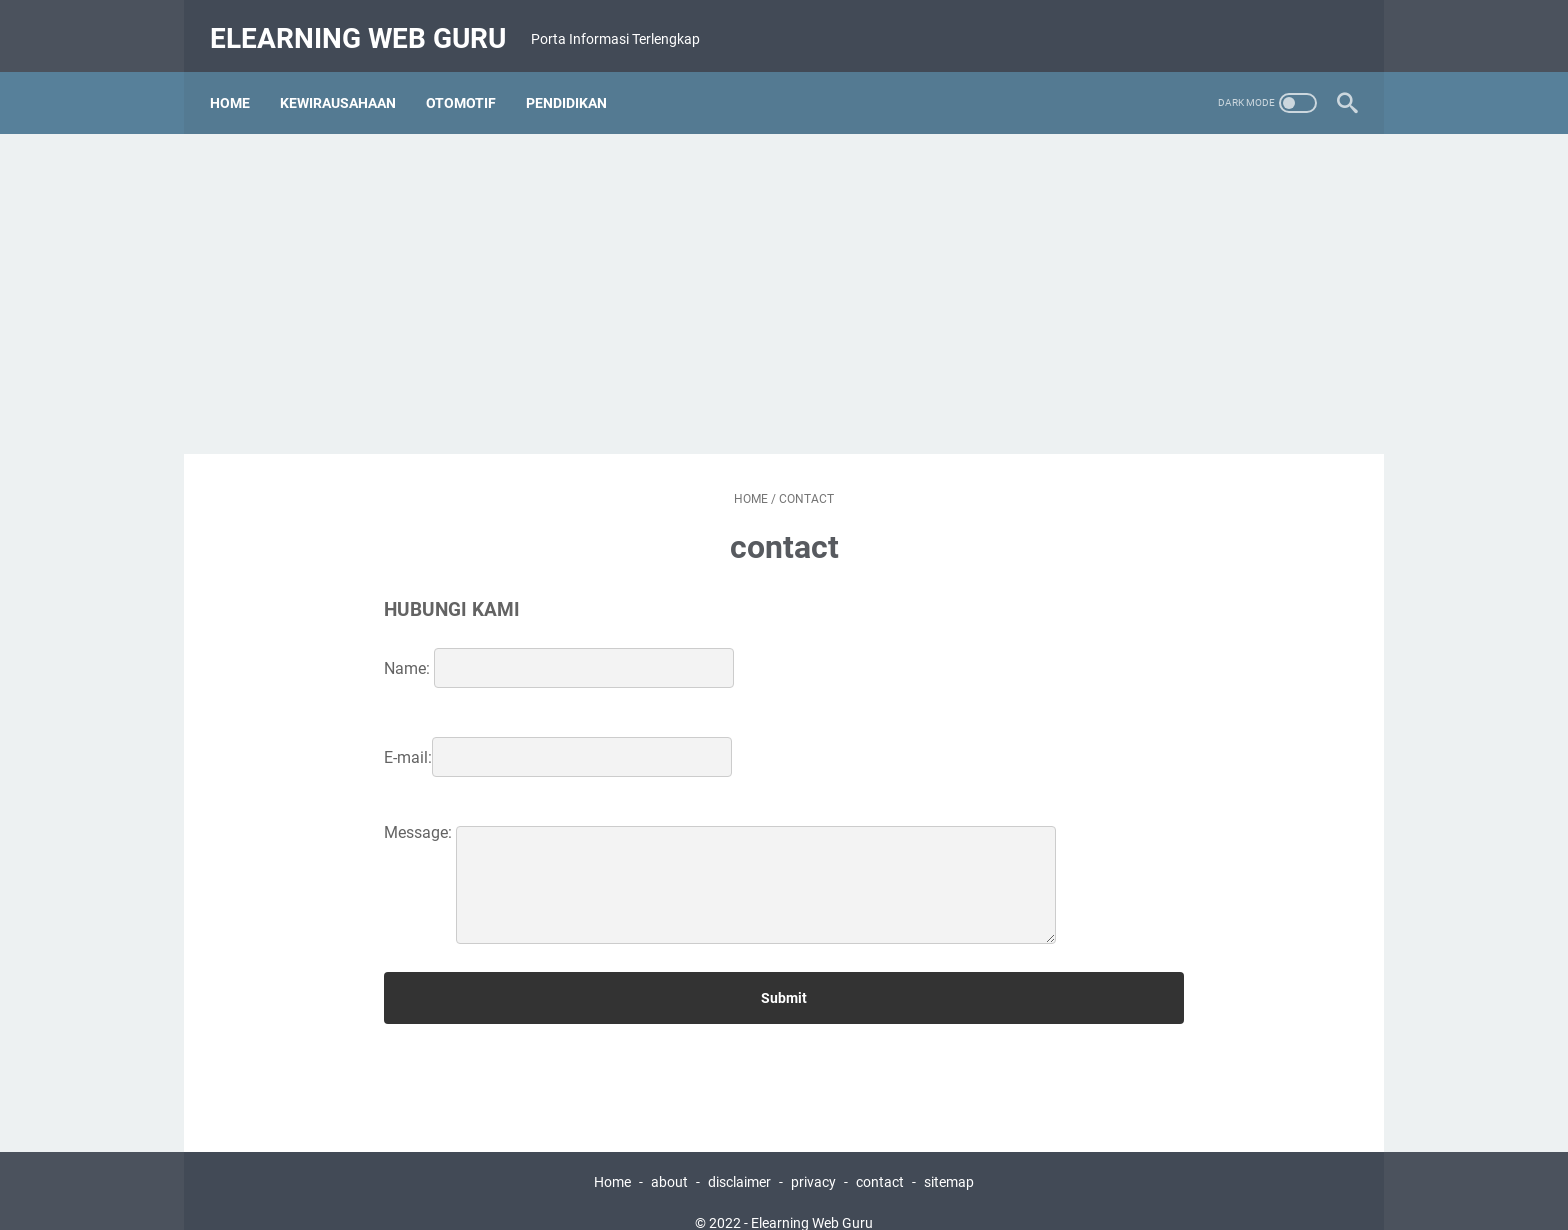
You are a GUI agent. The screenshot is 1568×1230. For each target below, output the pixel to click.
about (669, 1158)
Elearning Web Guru (368, 23)
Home (240, 79)
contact (880, 1158)
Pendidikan (576, 79)
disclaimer (739, 1158)
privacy (813, 1158)
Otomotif (471, 79)
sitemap (949, 1158)
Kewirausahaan (348, 79)
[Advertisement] (784, 270)
